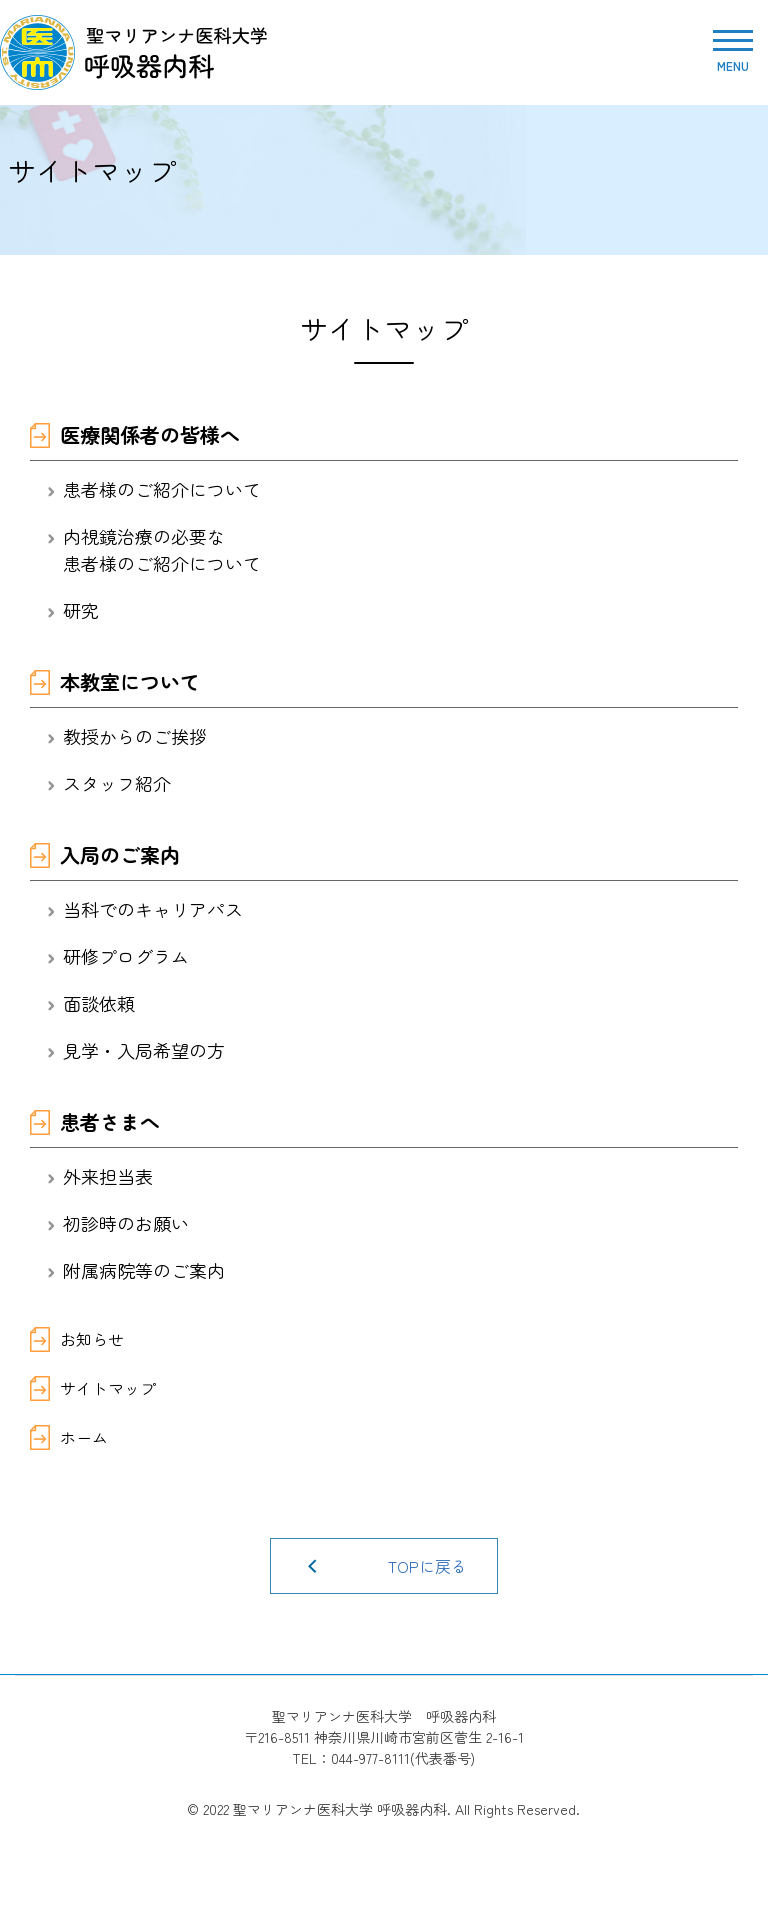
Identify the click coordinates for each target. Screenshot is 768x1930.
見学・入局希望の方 (144, 1050)
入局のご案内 (120, 854)
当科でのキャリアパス (153, 909)
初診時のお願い (126, 1223)
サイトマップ (108, 1388)
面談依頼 (99, 1003)
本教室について (130, 681)
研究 (81, 610)
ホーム (84, 1437)
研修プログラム (126, 956)
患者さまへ (110, 1121)
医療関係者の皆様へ (150, 434)
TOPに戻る (427, 1566)
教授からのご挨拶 (135, 736)
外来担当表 (108, 1176)
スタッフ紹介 (117, 783)
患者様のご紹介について (162, 489)
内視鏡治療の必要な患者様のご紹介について (162, 549)
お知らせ (92, 1339)
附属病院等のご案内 (144, 1270)
